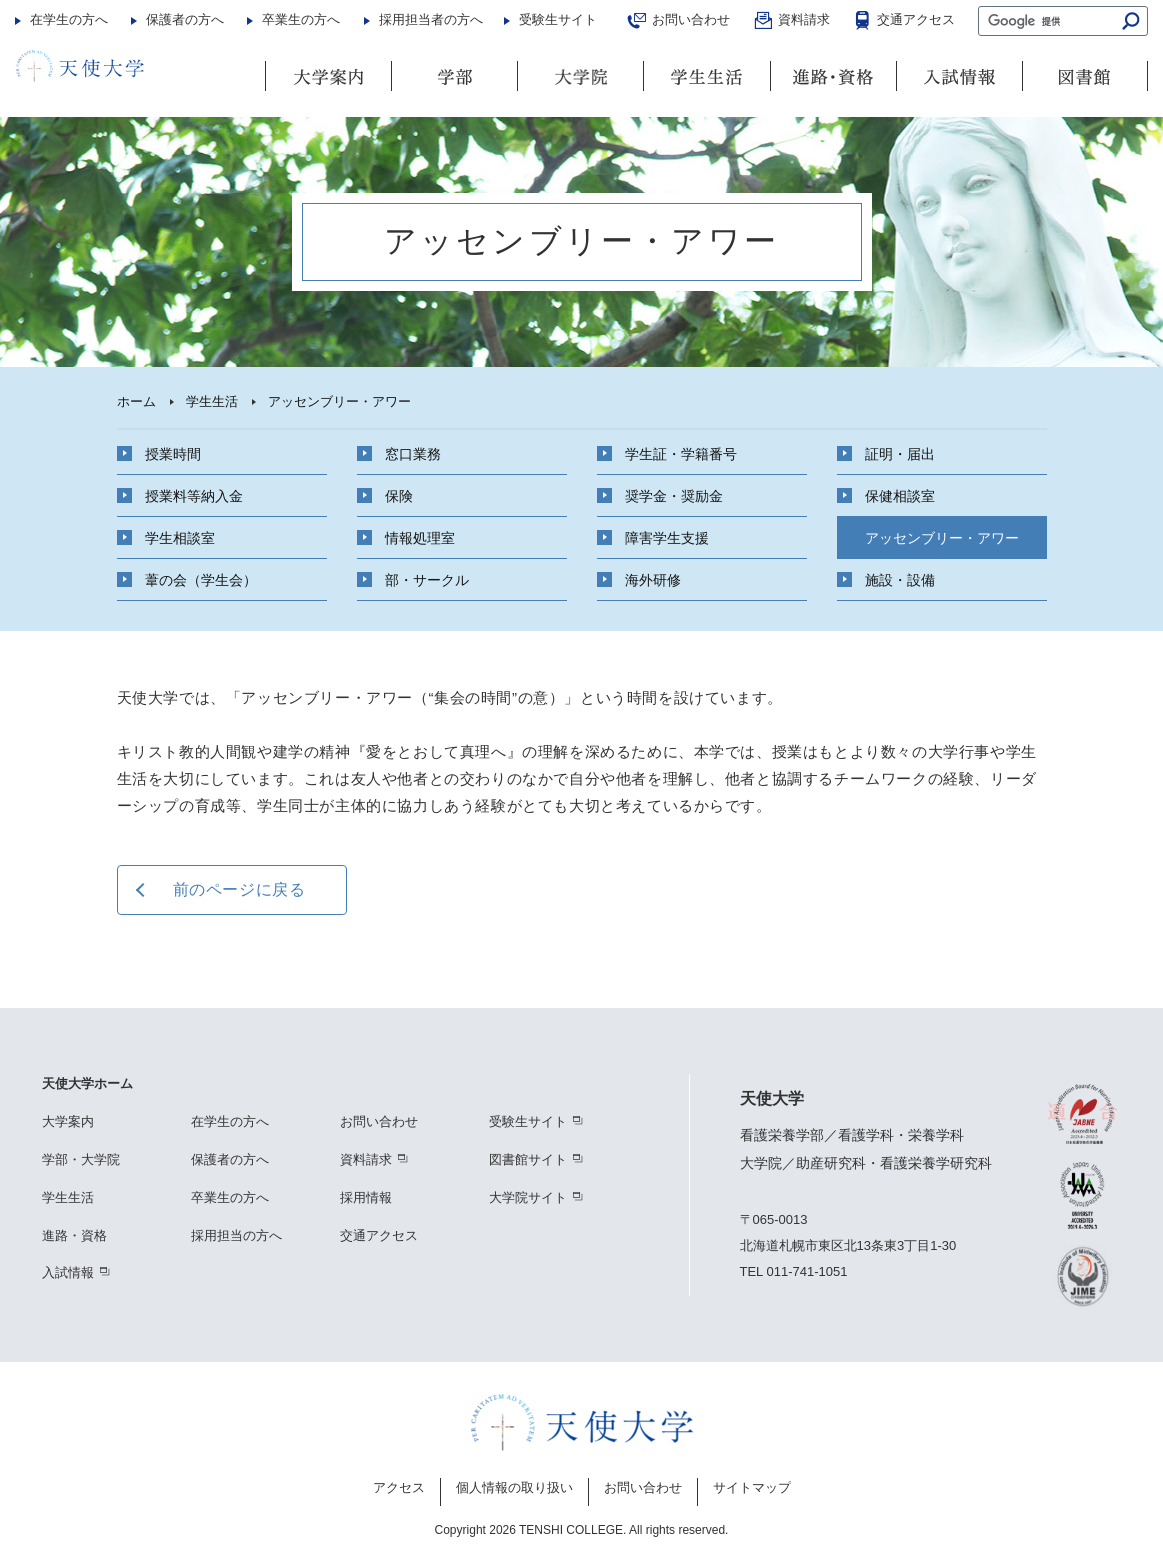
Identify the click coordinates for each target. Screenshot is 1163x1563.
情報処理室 (420, 533)
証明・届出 (900, 449)
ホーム (136, 401)
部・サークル (427, 575)
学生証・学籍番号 (681, 449)
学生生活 (212, 401)
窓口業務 (413, 449)
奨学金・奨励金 (674, 491)
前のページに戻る (239, 889)
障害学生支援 (667, 533)
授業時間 (173, 449)
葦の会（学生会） (201, 575)
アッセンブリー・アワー (942, 533)
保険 (399, 491)
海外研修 (653, 575)
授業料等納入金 (194, 491)
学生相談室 (180, 533)
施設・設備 (900, 575)
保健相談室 (900, 491)
